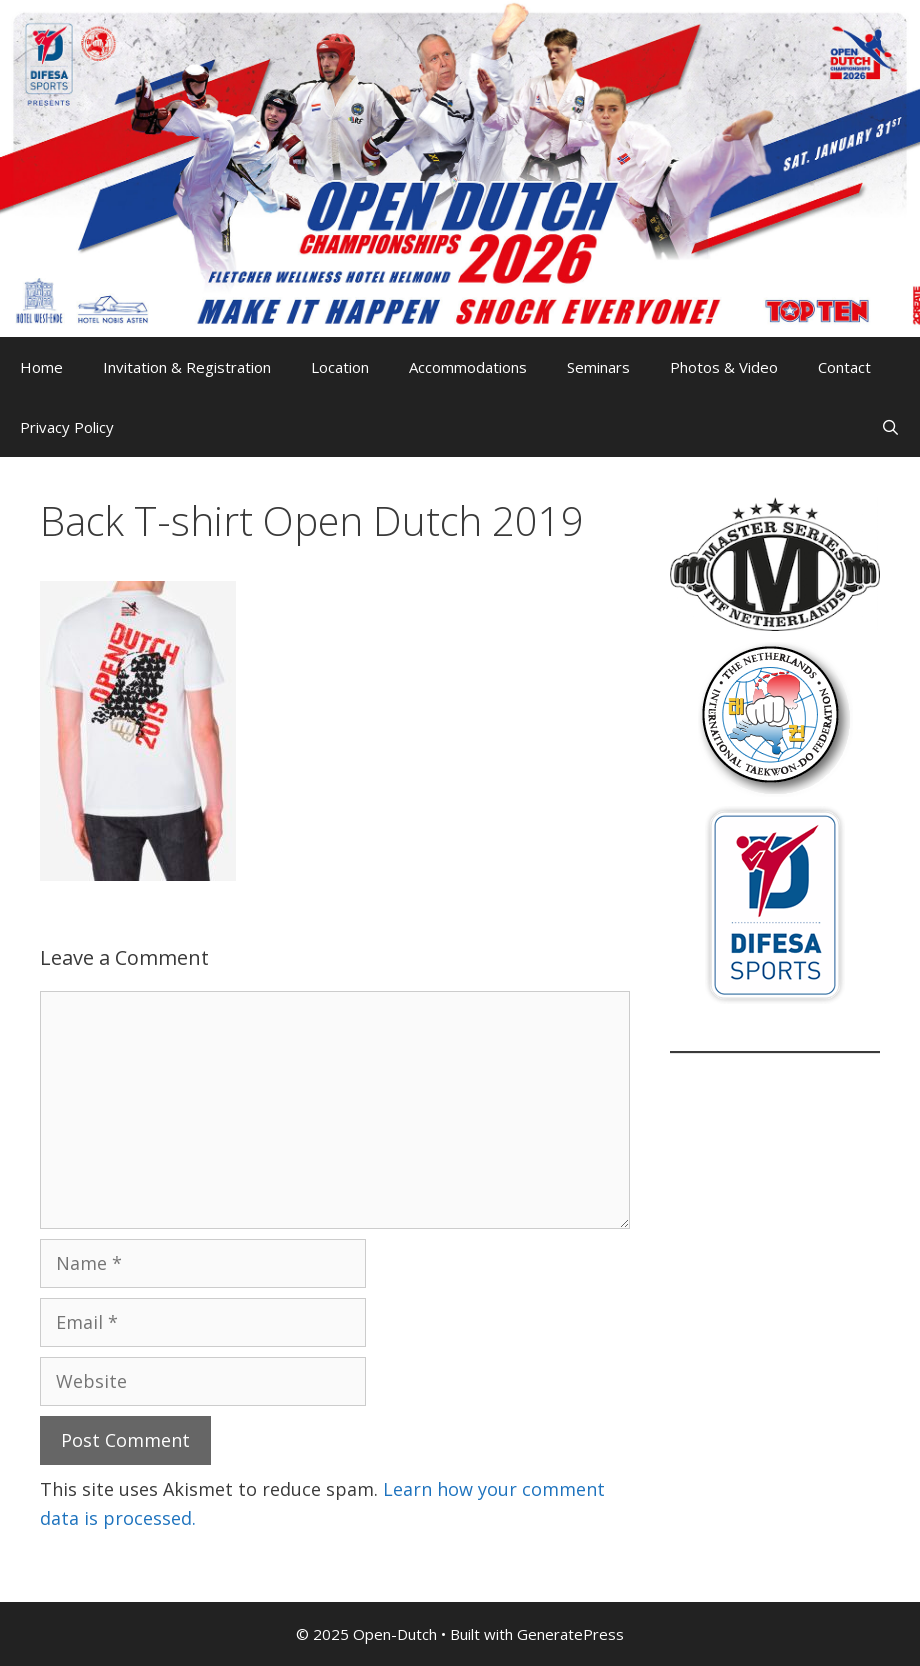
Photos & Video (724, 367)
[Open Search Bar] (890, 427)
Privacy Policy (67, 427)
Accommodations (468, 367)
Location (340, 367)
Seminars (598, 367)
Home (41, 367)
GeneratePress (570, 1634)
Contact (844, 367)
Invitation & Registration (187, 367)
